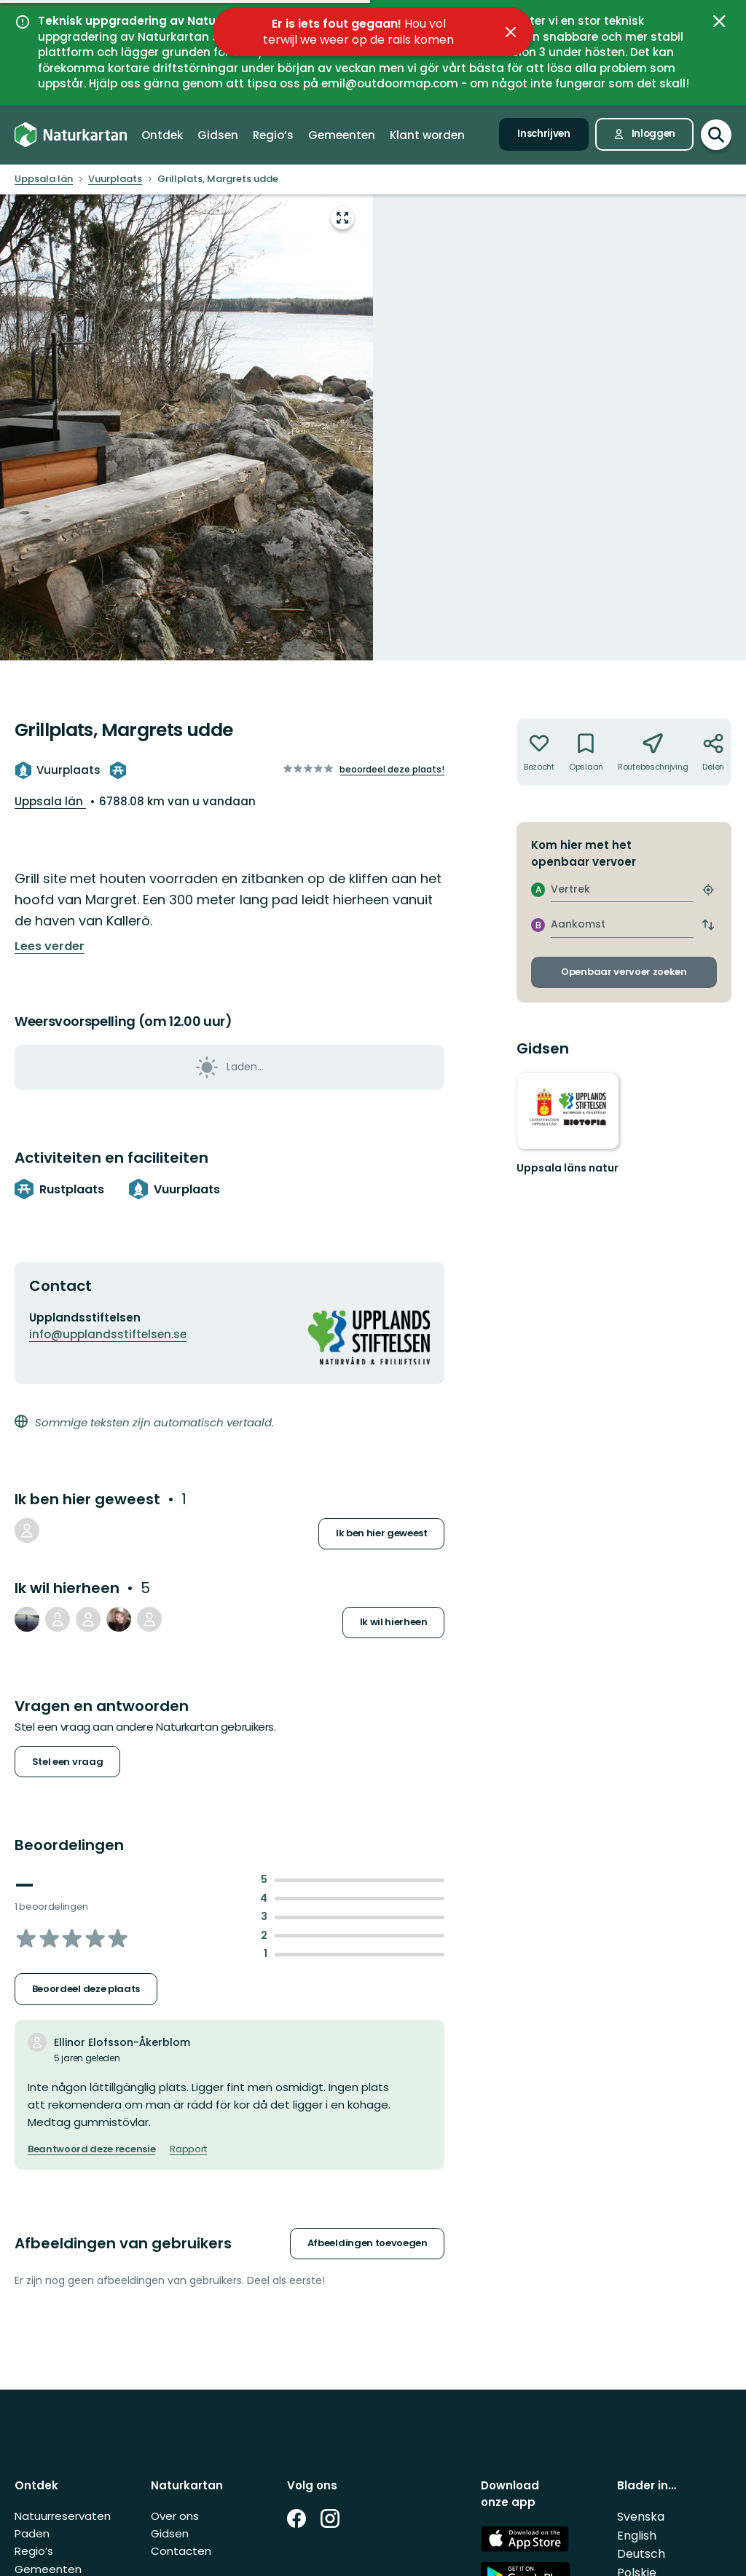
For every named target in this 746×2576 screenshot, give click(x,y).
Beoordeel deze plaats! (391, 769)
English (636, 2535)
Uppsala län (50, 801)
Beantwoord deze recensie (91, 2149)
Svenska (640, 2516)
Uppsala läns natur (568, 1168)
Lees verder (50, 947)
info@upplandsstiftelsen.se (107, 1334)
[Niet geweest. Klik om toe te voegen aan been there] (539, 752)
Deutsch (641, 2553)
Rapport (188, 2149)
